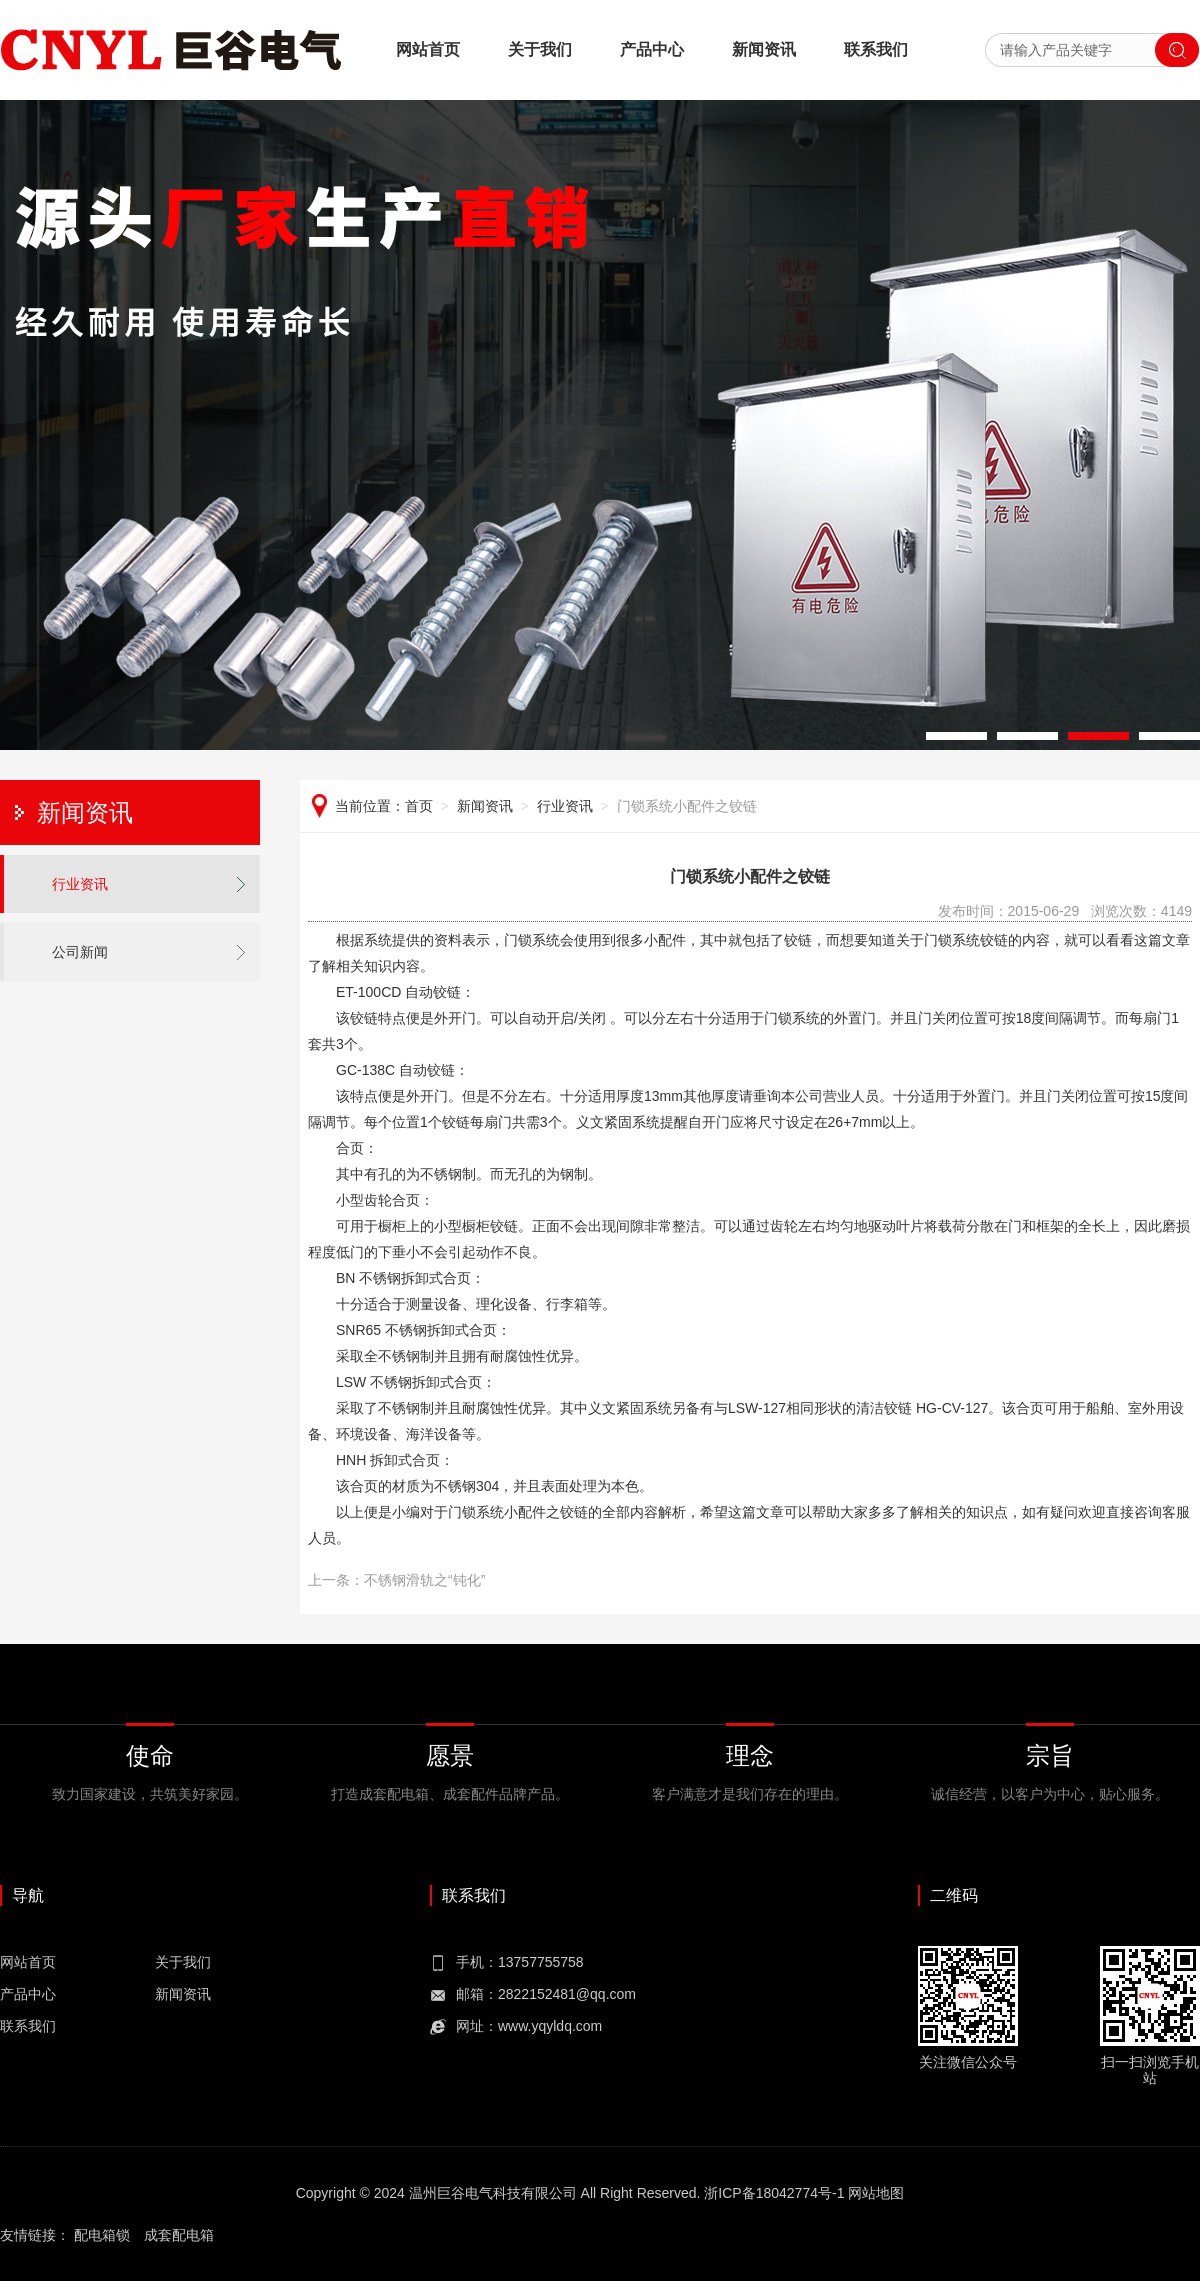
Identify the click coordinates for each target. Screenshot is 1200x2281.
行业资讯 (80, 884)
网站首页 (428, 49)
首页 (419, 806)
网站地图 (876, 2193)
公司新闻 (80, 952)
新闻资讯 (764, 49)
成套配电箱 (179, 2235)
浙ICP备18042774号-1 (774, 2193)
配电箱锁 (102, 2235)
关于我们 (540, 49)
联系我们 (876, 49)
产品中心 (652, 49)
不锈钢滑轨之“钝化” (424, 1580)
